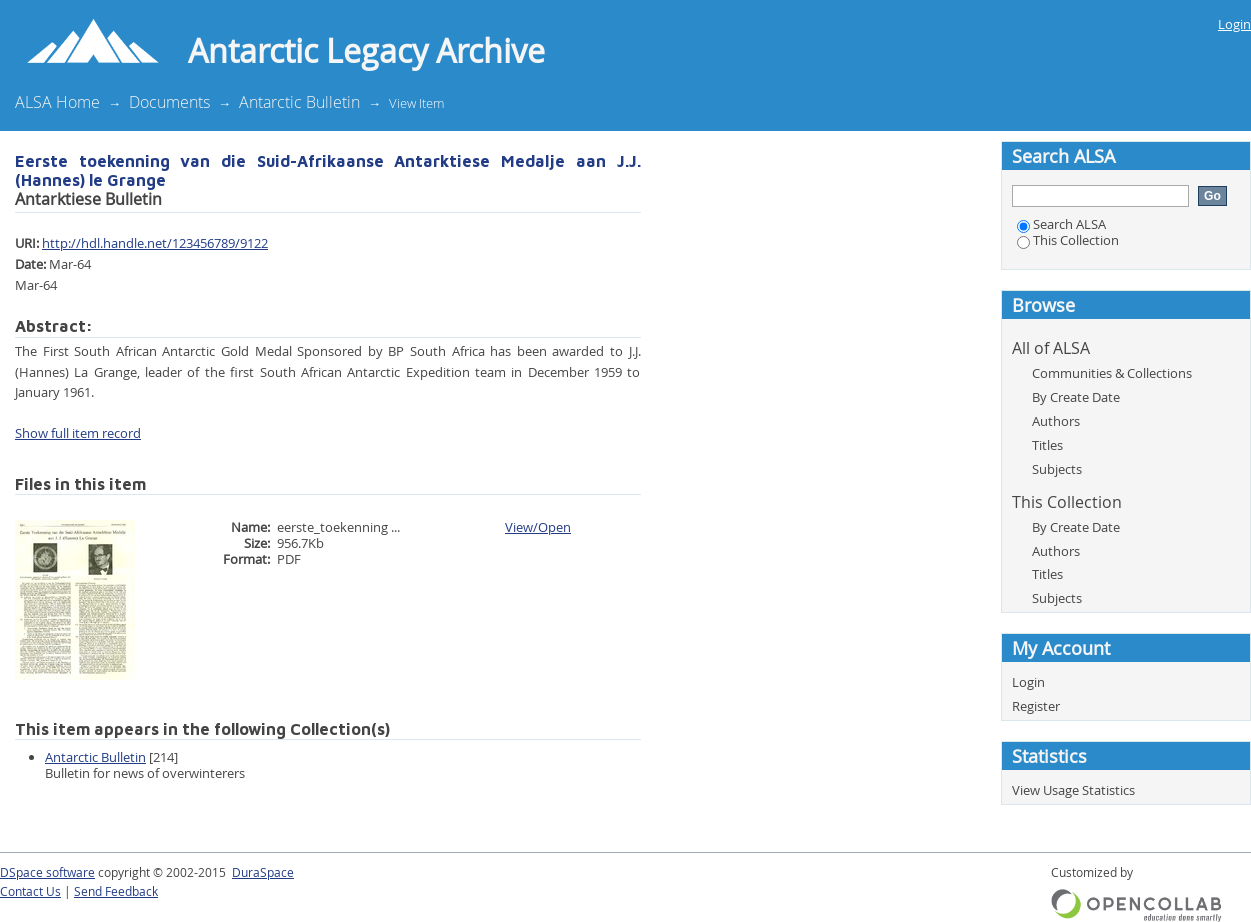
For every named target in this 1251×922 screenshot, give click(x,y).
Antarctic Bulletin (299, 102)
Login (1234, 24)
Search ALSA (1061, 224)
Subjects (1057, 469)
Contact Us (30, 891)
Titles (1047, 445)
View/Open (538, 527)
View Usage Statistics (1073, 790)
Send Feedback (116, 891)
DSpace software (47, 872)
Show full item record (78, 433)
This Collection (1068, 240)
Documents (169, 102)
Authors (1056, 421)
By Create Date (1076, 397)
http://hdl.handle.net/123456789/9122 (155, 243)
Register (1036, 706)
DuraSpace (263, 872)
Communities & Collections (1112, 373)
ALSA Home (57, 102)
